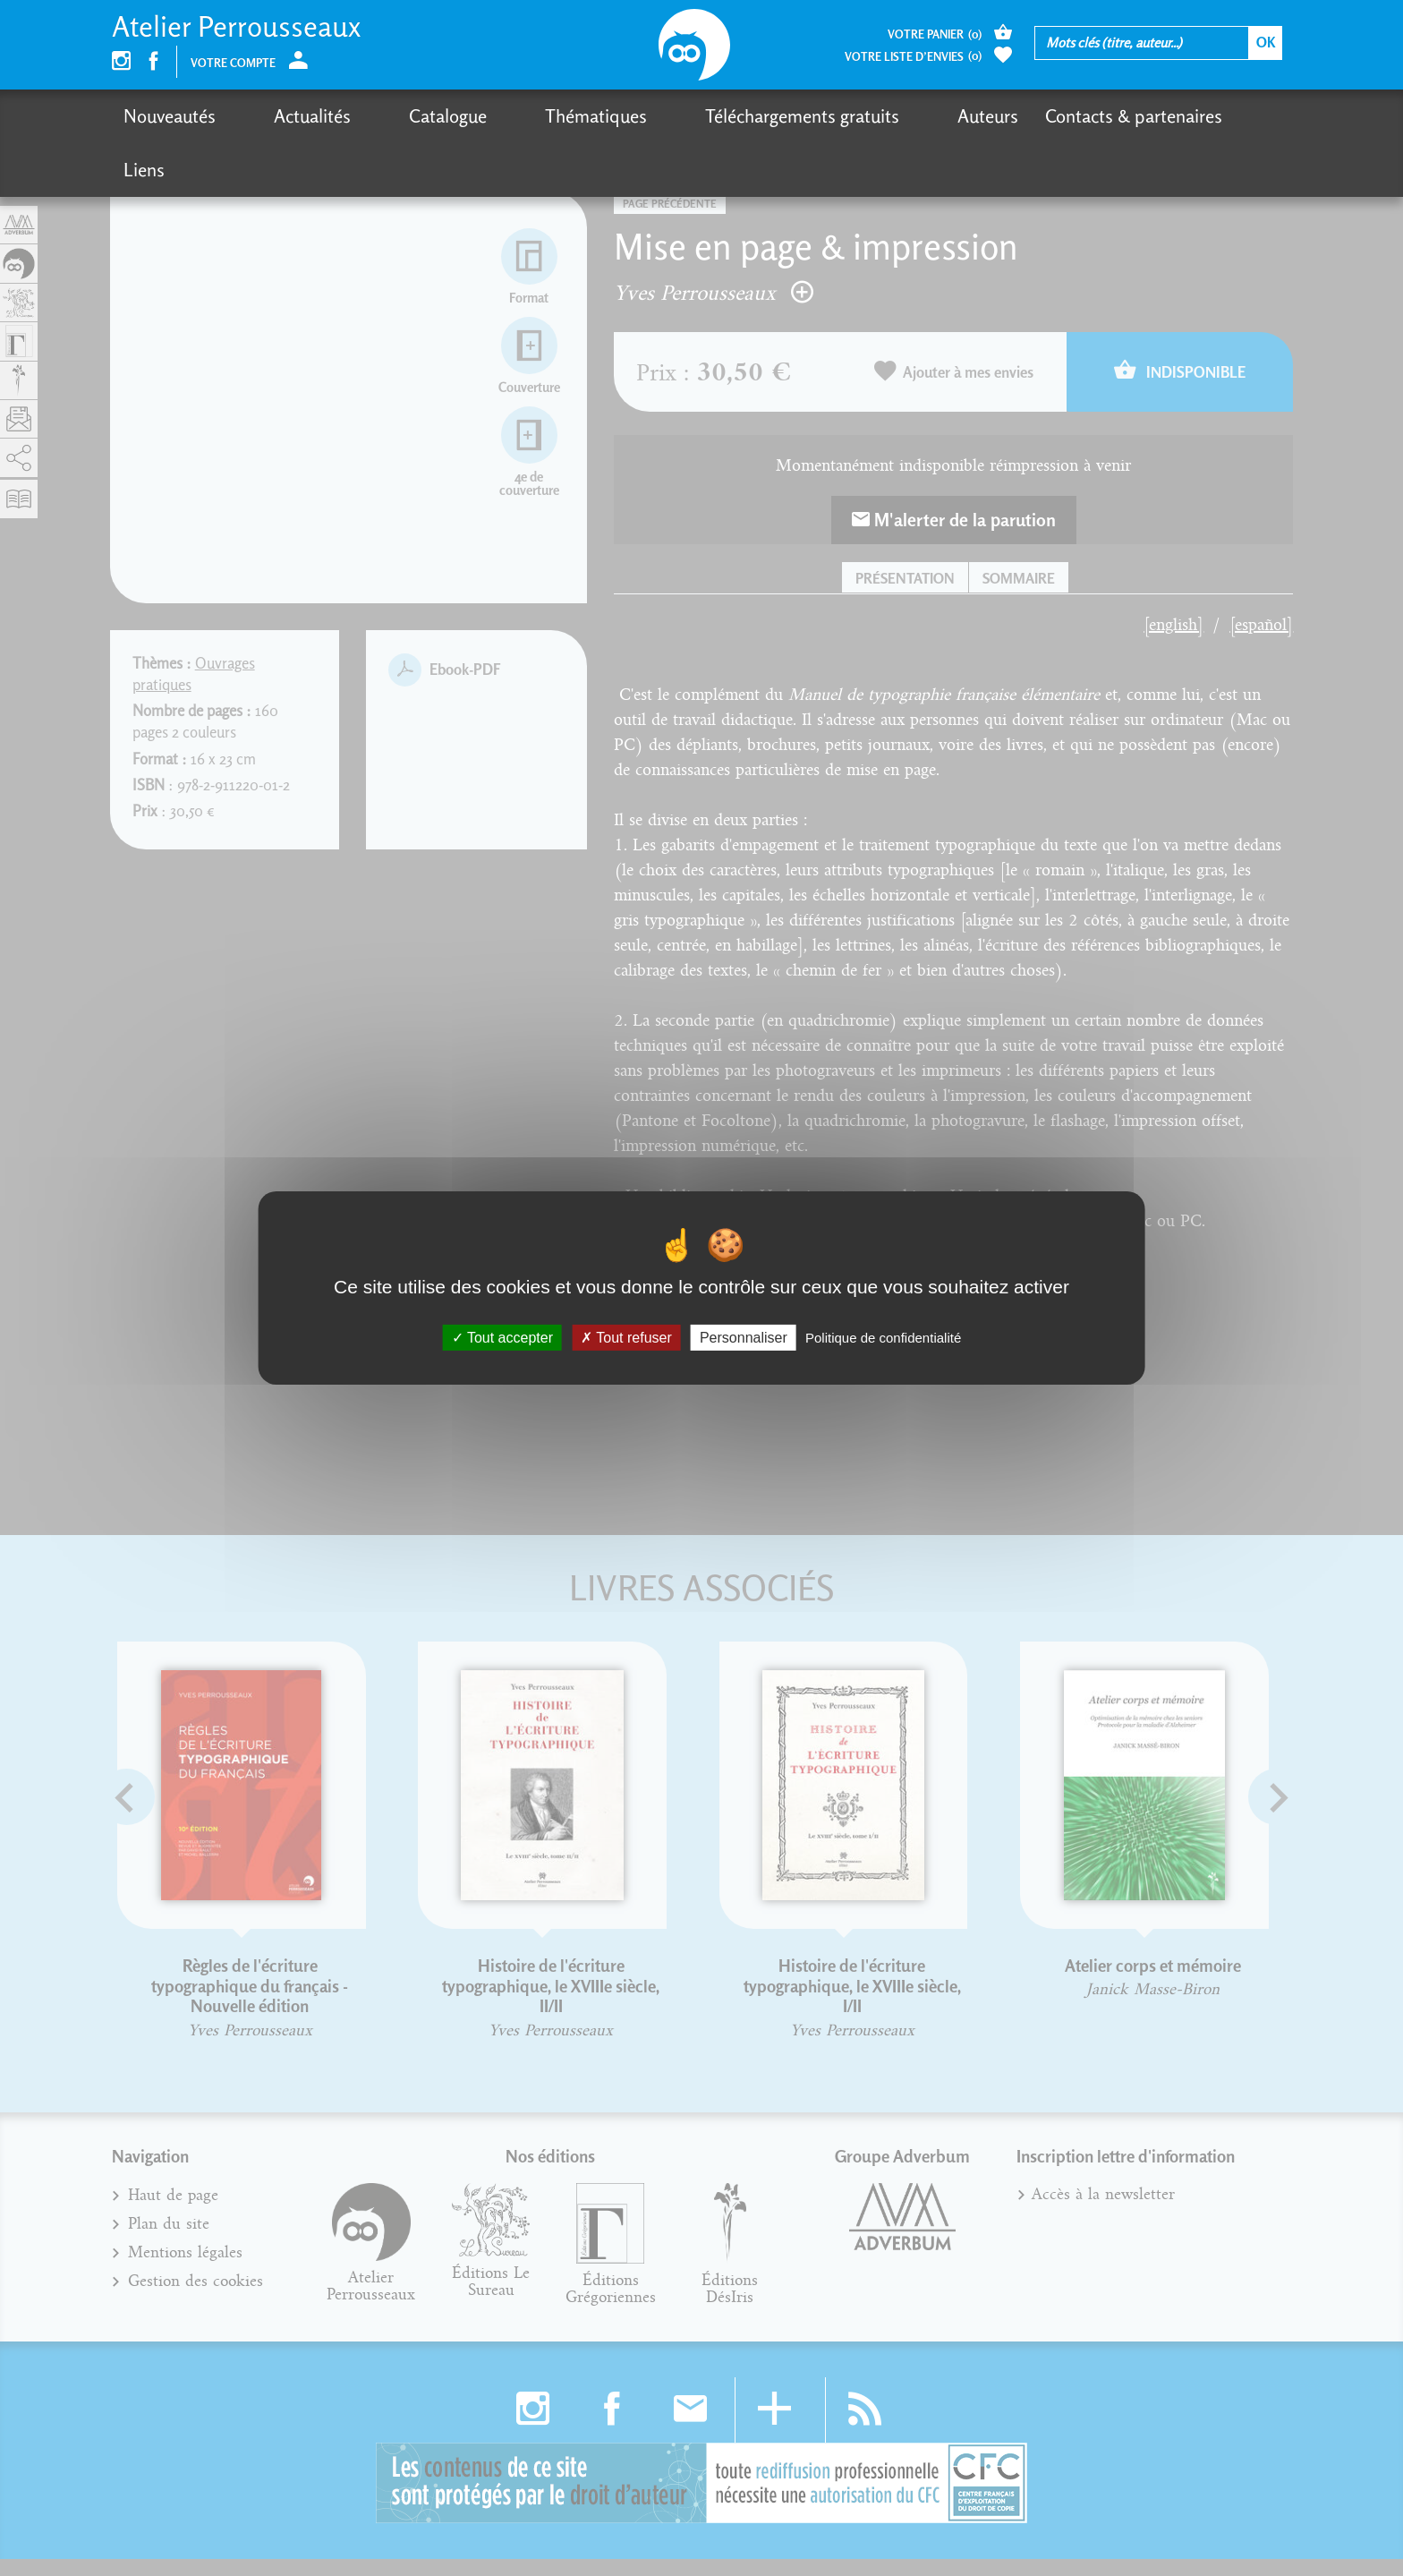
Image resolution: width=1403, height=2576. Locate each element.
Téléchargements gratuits (677, 116)
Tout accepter (502, 1337)
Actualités (280, 116)
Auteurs (831, 116)
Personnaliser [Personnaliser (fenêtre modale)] (743, 1337)
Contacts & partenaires (977, 116)
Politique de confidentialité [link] (883, 1337)
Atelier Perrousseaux (236, 26)
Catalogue (385, 116)
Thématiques (502, 116)
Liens (1113, 116)
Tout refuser (626, 1337)
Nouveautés (169, 116)
